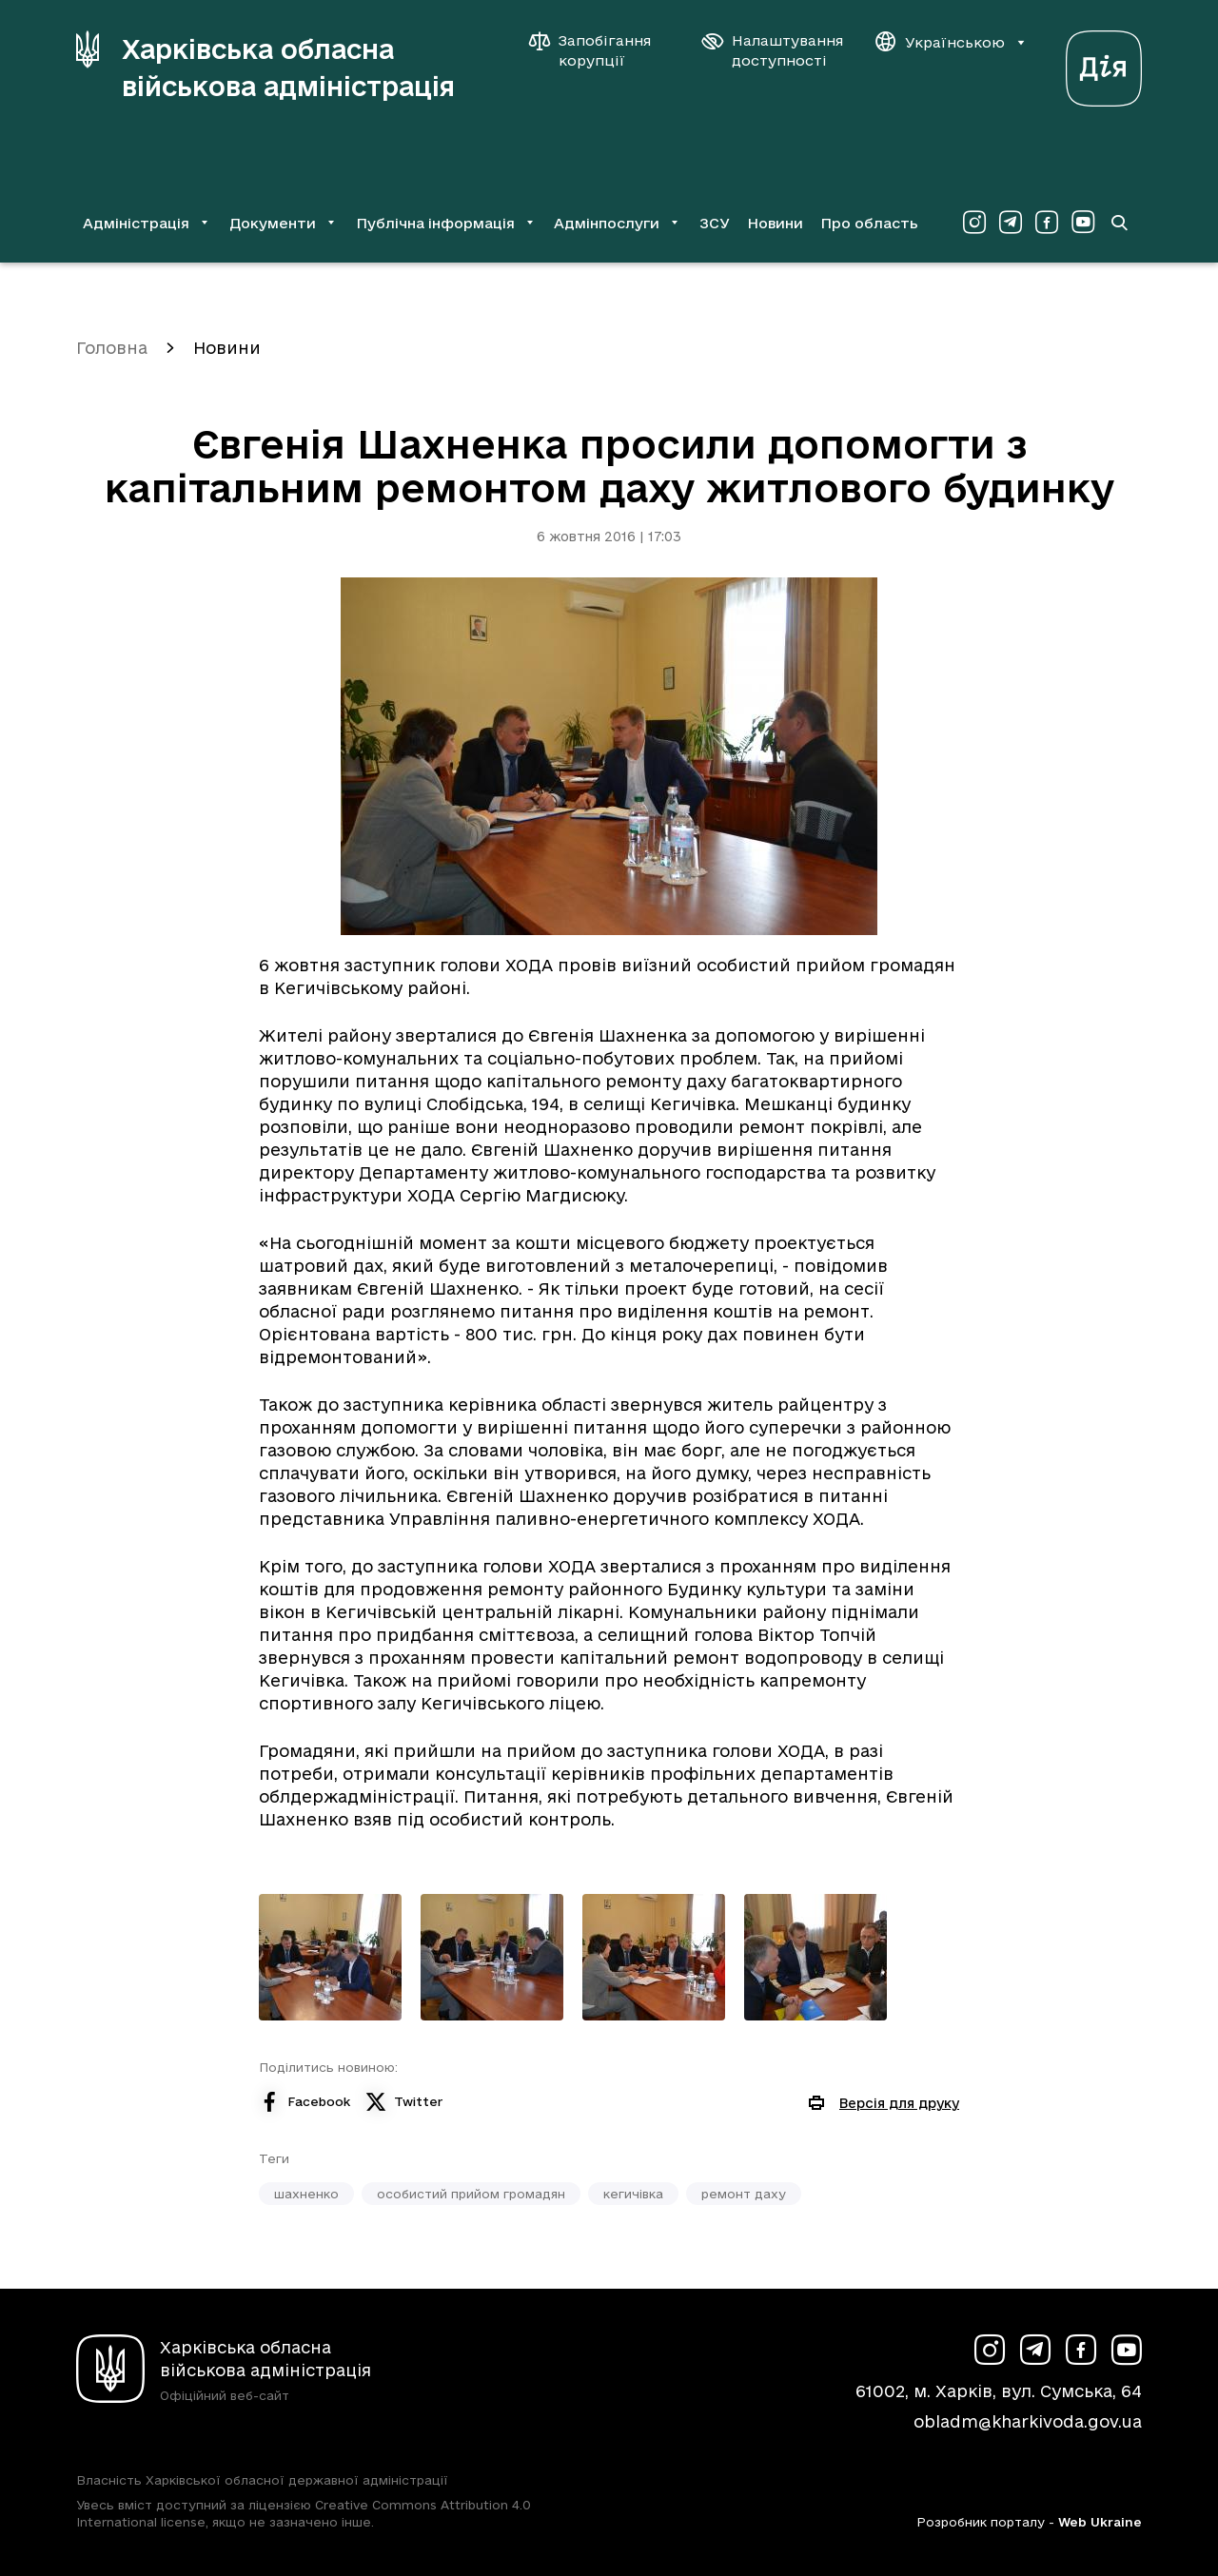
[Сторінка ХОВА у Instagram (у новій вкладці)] (974, 222)
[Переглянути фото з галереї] (330, 1957)
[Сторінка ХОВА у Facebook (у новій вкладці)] (1046, 222)
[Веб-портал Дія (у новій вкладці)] (1104, 63)
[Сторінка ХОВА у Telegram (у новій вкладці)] (1010, 222)
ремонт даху (743, 2193)
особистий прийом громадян (471, 2193)
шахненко (306, 2193)
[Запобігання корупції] (599, 50)
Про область (869, 223)
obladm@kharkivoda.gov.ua (1028, 2421)
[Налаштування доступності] (772, 50)
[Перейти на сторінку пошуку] (1119, 222)
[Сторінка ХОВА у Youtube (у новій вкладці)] (1082, 222)
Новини (775, 223)
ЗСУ (714, 223)
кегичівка (633, 2193)
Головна (111, 348)
